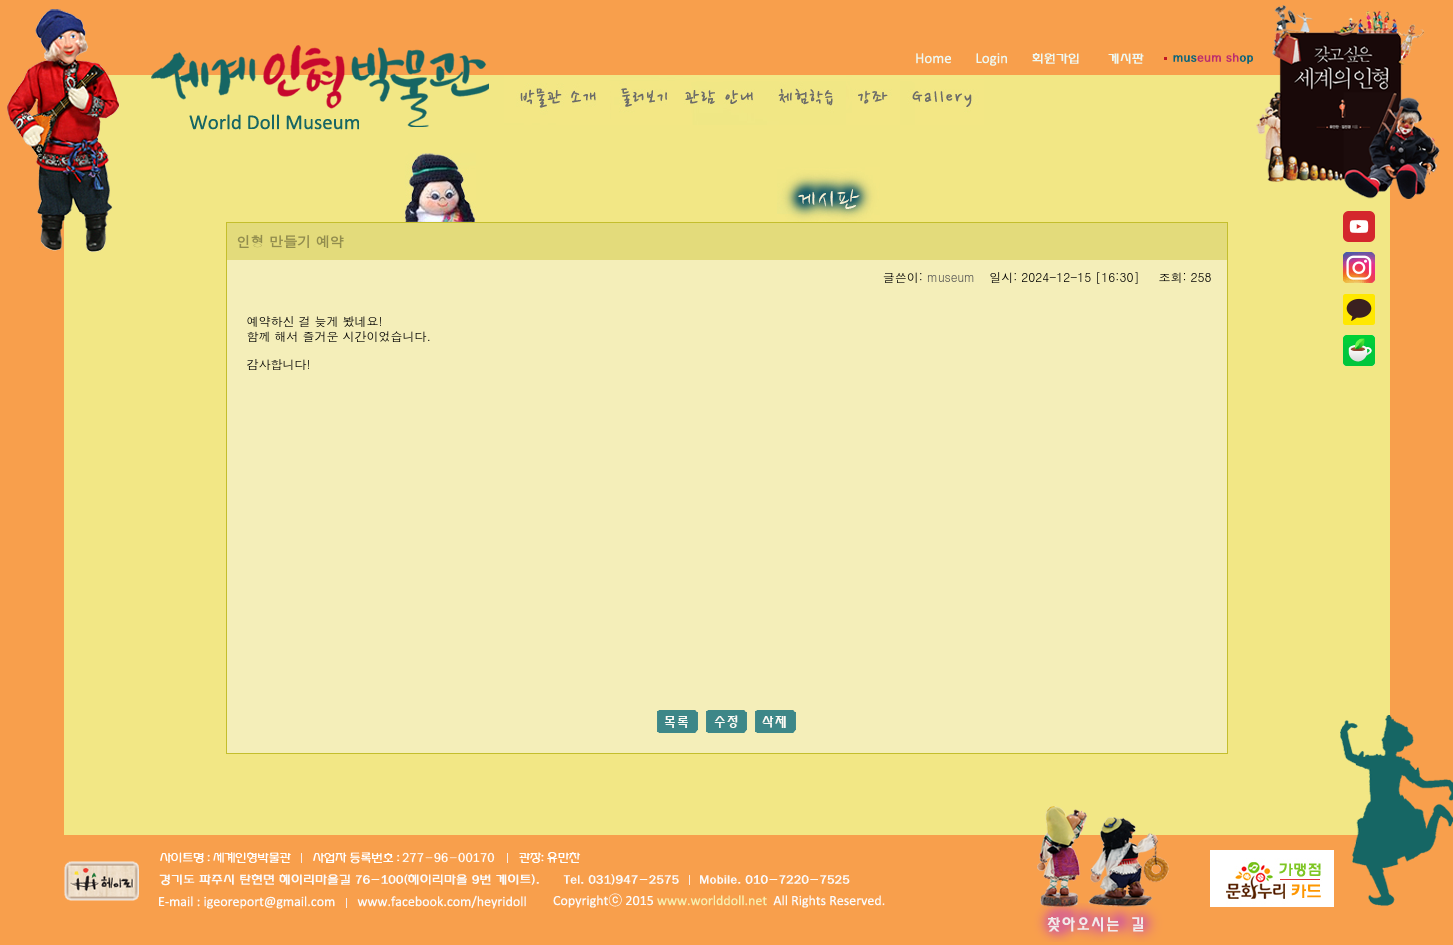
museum (951, 276)
